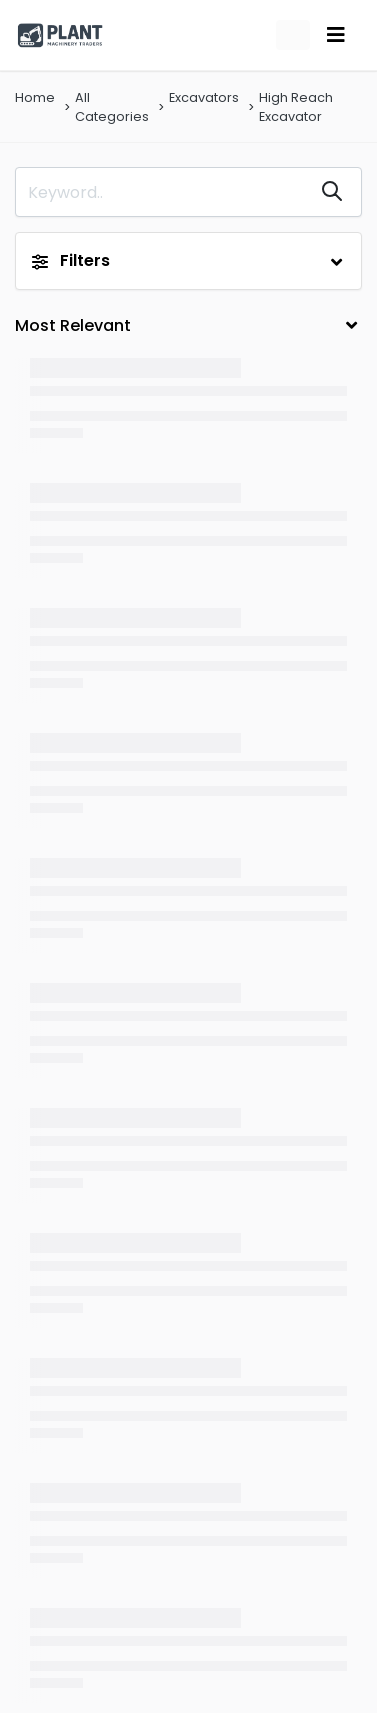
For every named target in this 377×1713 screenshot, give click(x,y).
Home (35, 97)
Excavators (204, 97)
